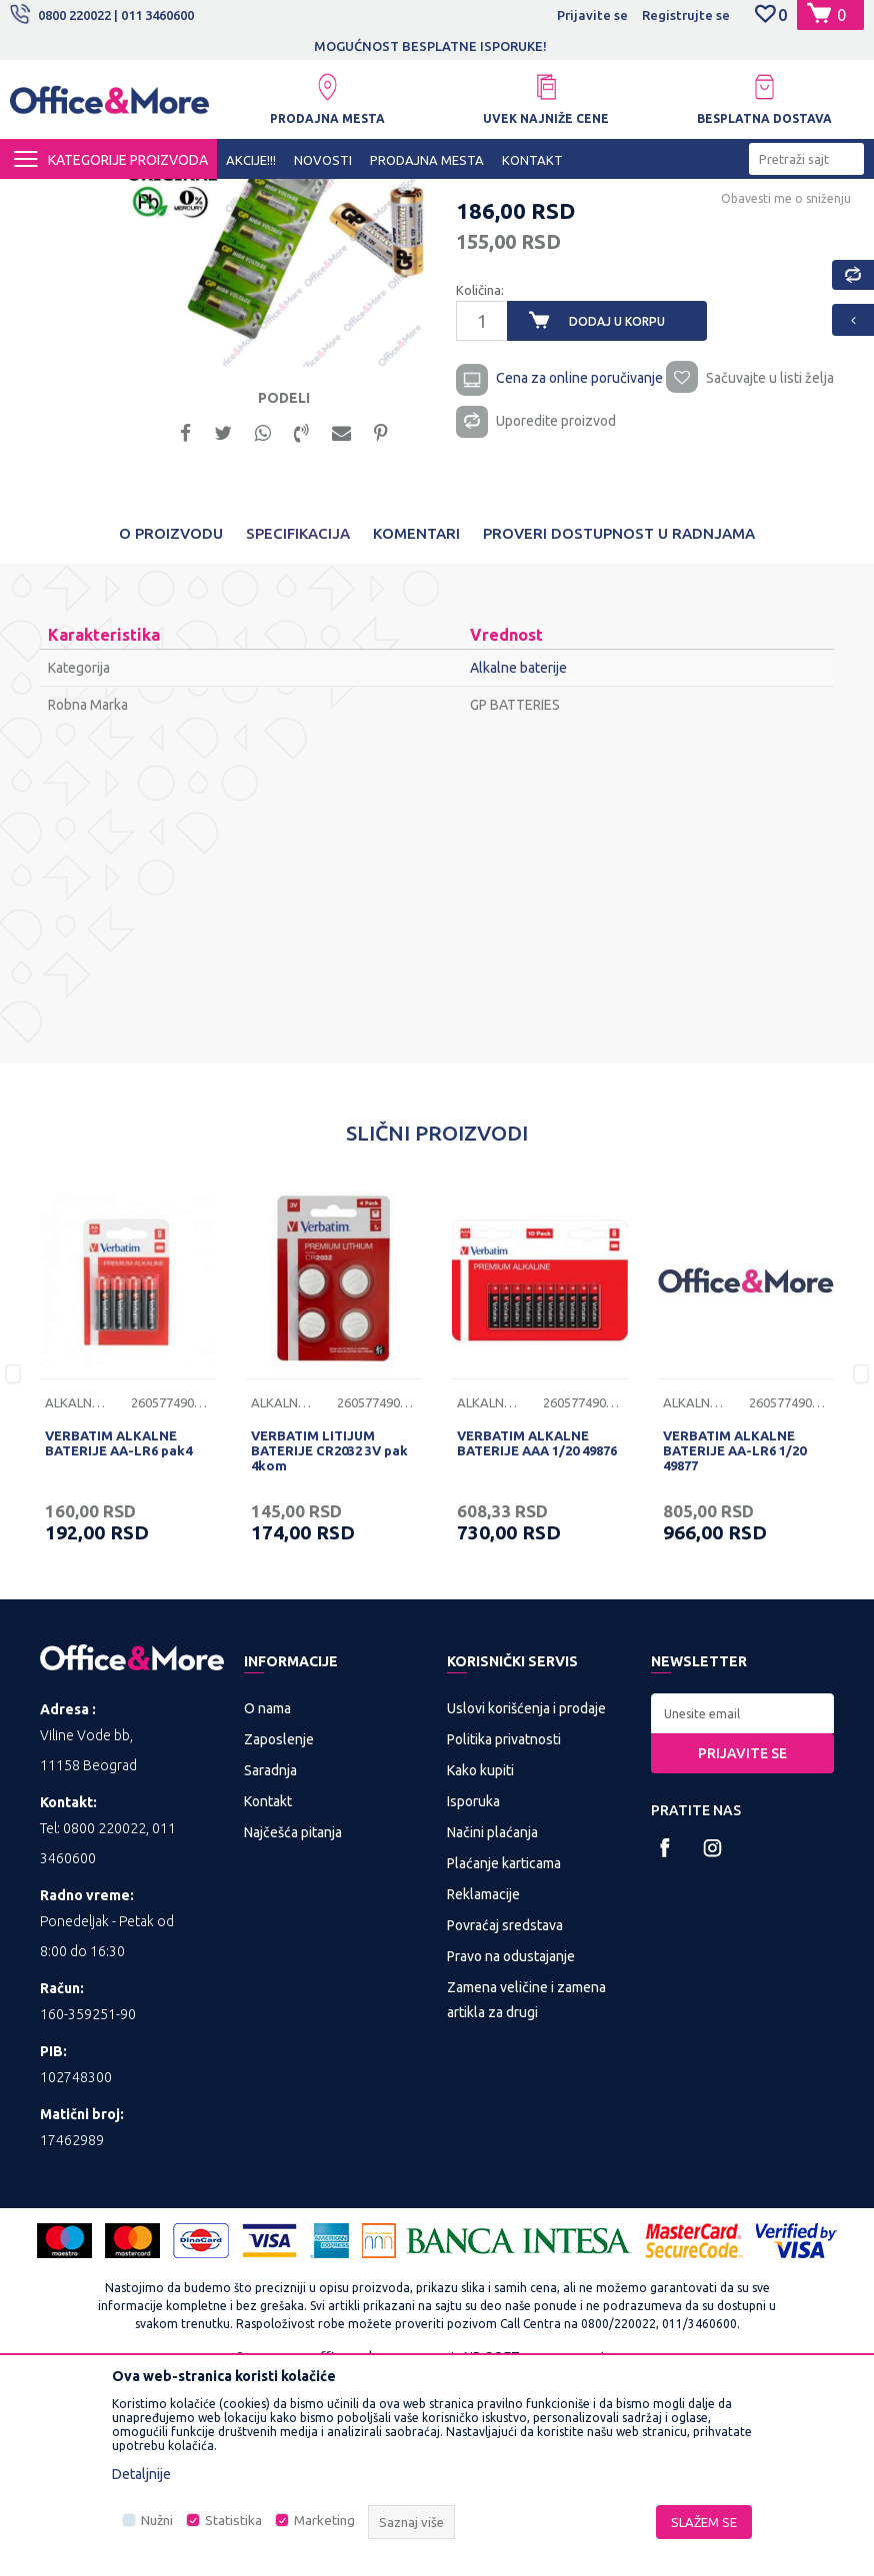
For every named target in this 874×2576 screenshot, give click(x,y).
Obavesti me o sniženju (784, 382)
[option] (437, 46)
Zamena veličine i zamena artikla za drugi (526, 2192)
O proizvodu (171, 727)
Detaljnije (141, 2474)
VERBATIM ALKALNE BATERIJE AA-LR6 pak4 (118, 1636)
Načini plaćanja (492, 2025)
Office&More (48, 197)
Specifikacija (298, 727)
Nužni (157, 2520)
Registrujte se (686, 15)
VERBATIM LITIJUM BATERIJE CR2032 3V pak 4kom (329, 1644)
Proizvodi (129, 197)
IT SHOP (198, 197)
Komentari (416, 727)
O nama (267, 1901)
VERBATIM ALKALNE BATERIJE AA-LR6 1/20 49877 (734, 1644)
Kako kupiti (480, 1963)
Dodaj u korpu (616, 505)
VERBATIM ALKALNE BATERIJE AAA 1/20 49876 (537, 1636)
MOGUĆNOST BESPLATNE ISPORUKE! (435, 46)
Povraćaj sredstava (505, 2118)
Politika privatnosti (504, 1932)
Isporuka (473, 1994)
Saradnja (270, 1963)
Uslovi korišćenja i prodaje (526, 1901)
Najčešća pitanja (293, 2025)
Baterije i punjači (285, 197)
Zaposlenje (279, 1932)
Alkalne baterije (393, 197)
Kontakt (268, 1994)
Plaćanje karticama (504, 2056)
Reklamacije (483, 2087)
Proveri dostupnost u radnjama (619, 727)
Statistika (233, 2520)
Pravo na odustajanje (511, 2149)
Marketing (324, 2520)
